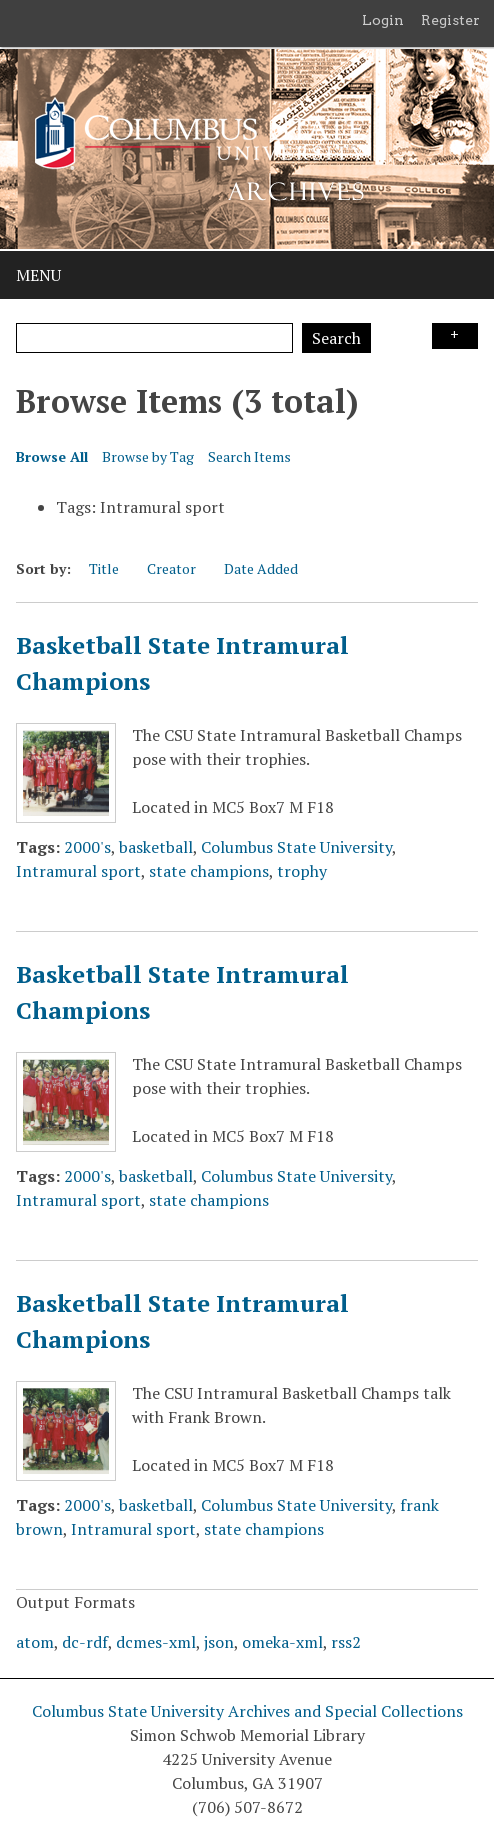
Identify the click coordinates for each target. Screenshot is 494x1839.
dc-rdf (85, 1642)
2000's (87, 847)
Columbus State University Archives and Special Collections (247, 1711)
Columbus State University (296, 847)
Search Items (249, 456)
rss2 (346, 1642)
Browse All (52, 456)
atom (35, 1642)
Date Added (261, 568)
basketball (156, 847)
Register (450, 20)
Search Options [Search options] (455, 336)
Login (383, 20)
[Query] (154, 338)
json (219, 1642)
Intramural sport (78, 871)
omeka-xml (282, 1642)
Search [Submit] (336, 338)
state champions (209, 871)
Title (104, 568)
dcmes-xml (156, 1642)
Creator (171, 568)
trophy (302, 871)
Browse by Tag (148, 456)
